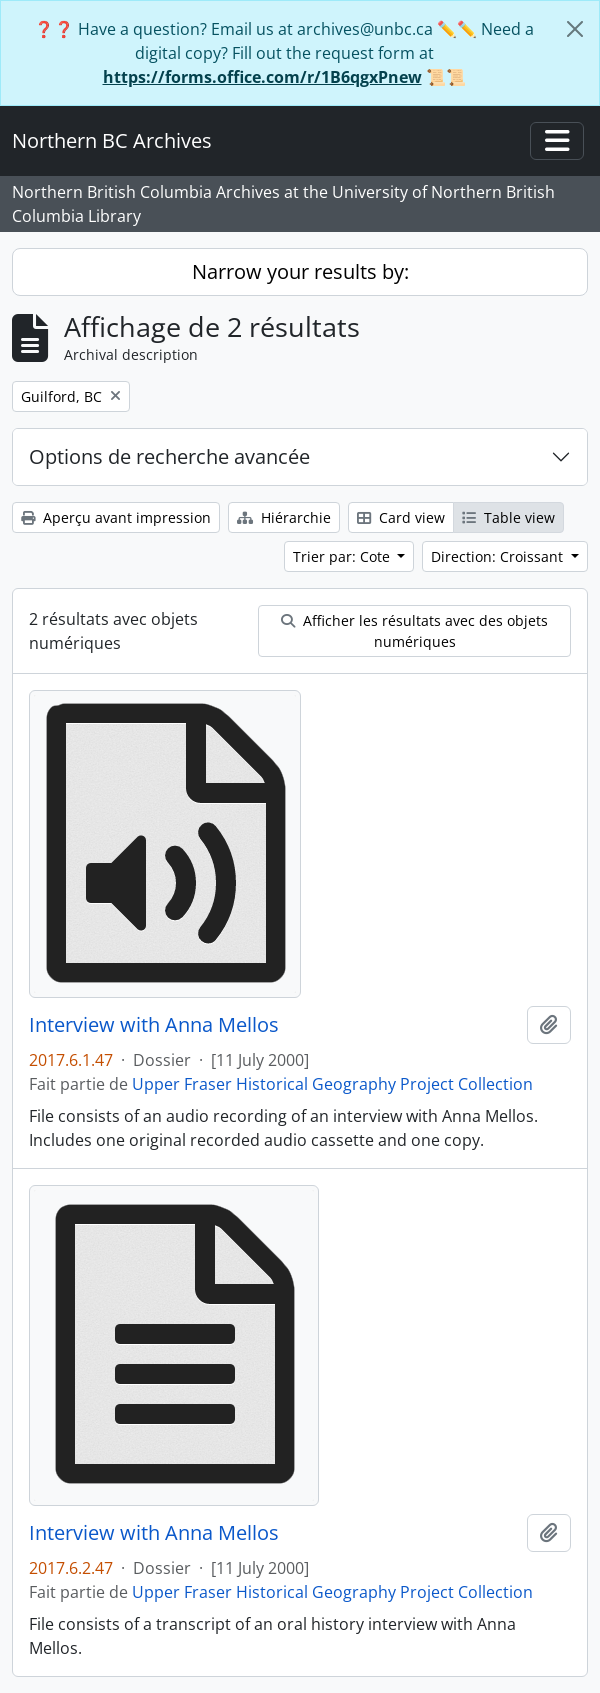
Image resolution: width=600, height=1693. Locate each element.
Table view (508, 517)
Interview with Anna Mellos (154, 1025)
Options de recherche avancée (169, 456)
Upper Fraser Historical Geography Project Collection (332, 1084)
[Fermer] (575, 29)
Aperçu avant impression (116, 517)
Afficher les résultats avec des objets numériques (414, 631)
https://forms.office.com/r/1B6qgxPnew (262, 77)
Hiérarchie (284, 517)
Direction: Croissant (499, 556)
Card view (401, 517)
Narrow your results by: (300, 271)
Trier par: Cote (343, 556)
